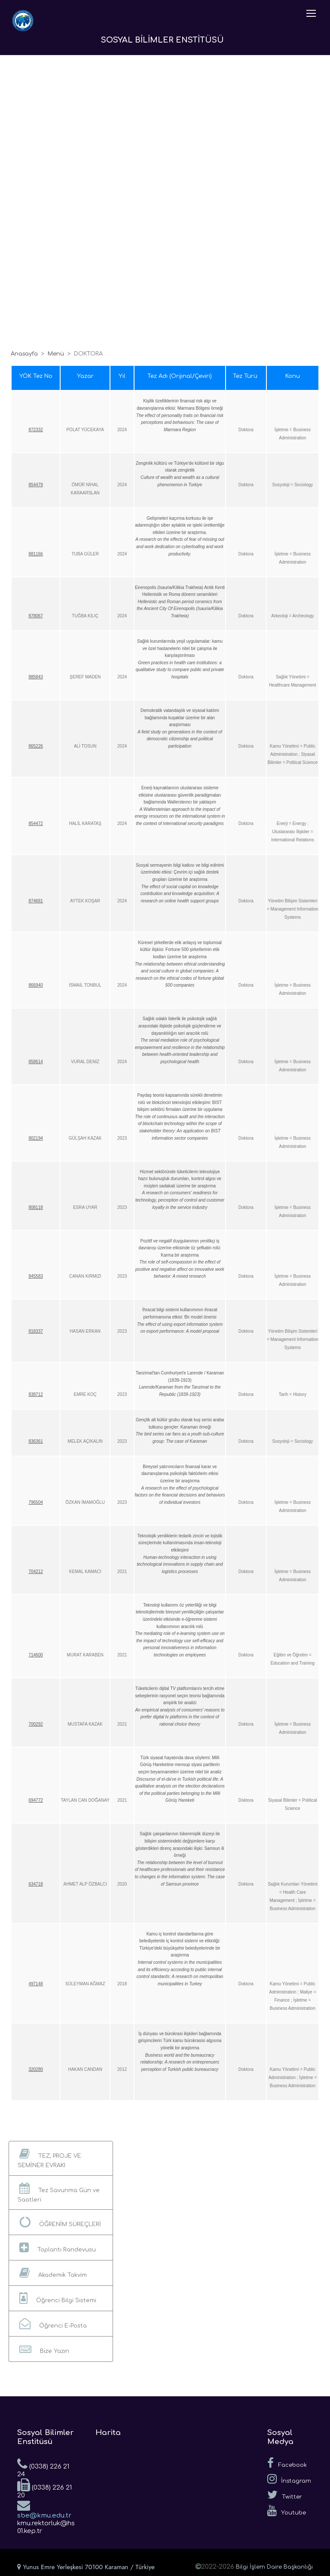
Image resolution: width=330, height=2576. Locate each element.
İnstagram (289, 2478)
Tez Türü (246, 376)
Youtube (286, 2510)
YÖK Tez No (35, 376)
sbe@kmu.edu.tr (44, 2509)
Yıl (122, 376)
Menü (56, 354)
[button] (61, 2158)
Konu (292, 376)
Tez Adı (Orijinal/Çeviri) (179, 376)
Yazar (85, 376)
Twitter (284, 2494)
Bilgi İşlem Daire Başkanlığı (274, 2567)
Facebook (287, 2463)
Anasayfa (24, 354)
